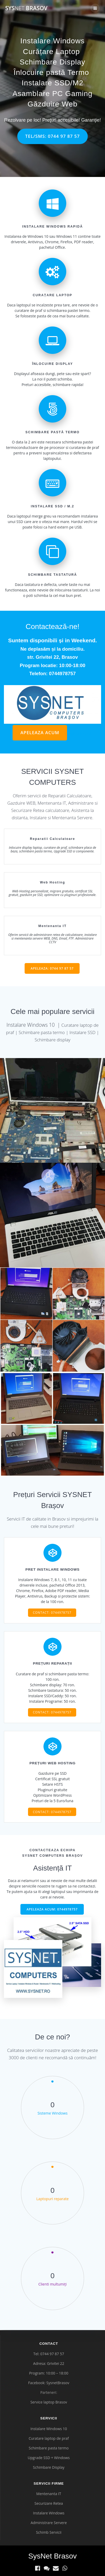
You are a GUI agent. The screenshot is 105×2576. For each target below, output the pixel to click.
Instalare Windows (52, 41)
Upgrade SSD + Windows (49, 2457)
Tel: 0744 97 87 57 (48, 2353)
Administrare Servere (49, 2522)
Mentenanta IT (48, 2493)
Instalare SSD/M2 (52, 83)
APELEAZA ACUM (39, 732)
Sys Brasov (26, 8)
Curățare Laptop (51, 52)
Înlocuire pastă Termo (51, 72)
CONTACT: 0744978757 (52, 1612)
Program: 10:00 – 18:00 (48, 2373)
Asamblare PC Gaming (52, 94)
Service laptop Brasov (48, 2402)
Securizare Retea (49, 2503)
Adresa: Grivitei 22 (48, 2363)
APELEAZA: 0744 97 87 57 (52, 968)
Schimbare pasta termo (49, 2448)
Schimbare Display (52, 62)
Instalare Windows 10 (48, 2428)
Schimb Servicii (48, 2532)
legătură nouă (80, 733)
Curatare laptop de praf (49, 2438)
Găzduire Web (52, 104)
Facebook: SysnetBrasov (48, 2382)
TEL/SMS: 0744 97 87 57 (52, 136)
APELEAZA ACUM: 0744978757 (52, 1909)
